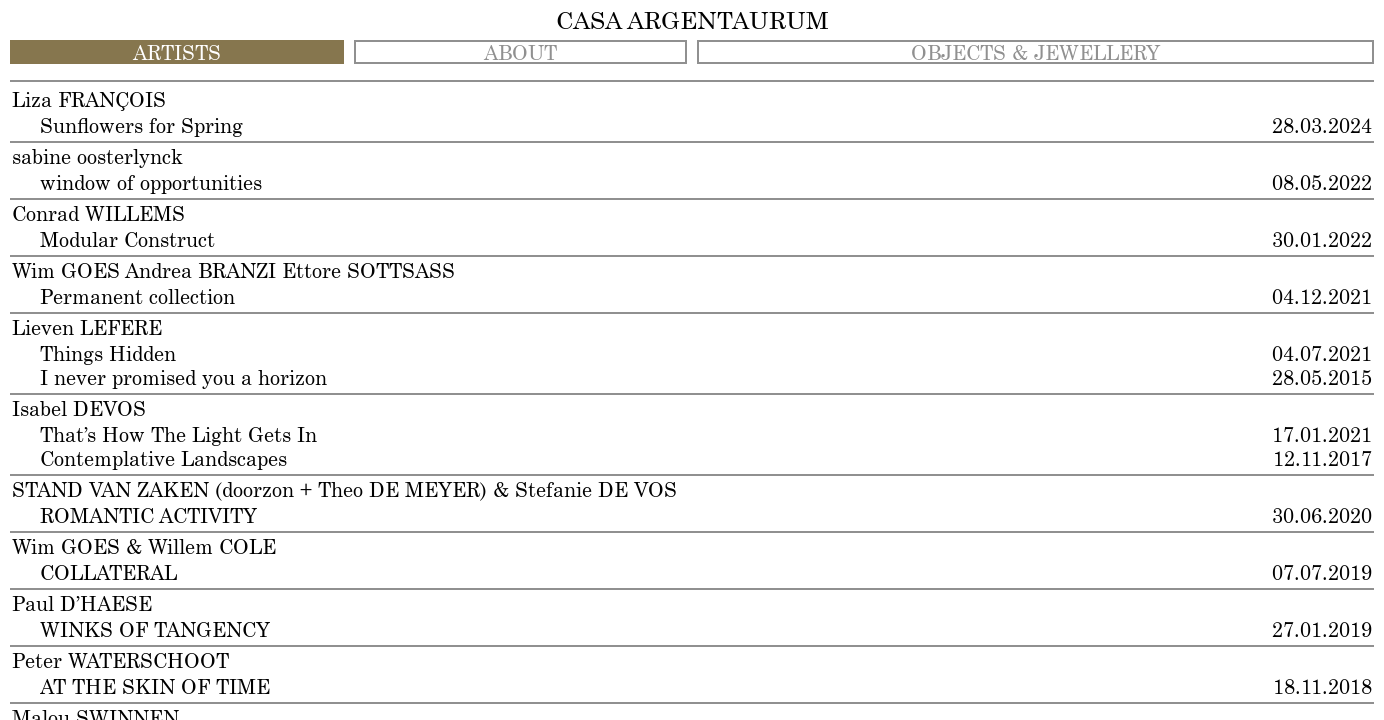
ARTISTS (177, 54)
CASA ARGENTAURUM (692, 22)
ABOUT (520, 54)
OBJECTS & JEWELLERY (1035, 54)
